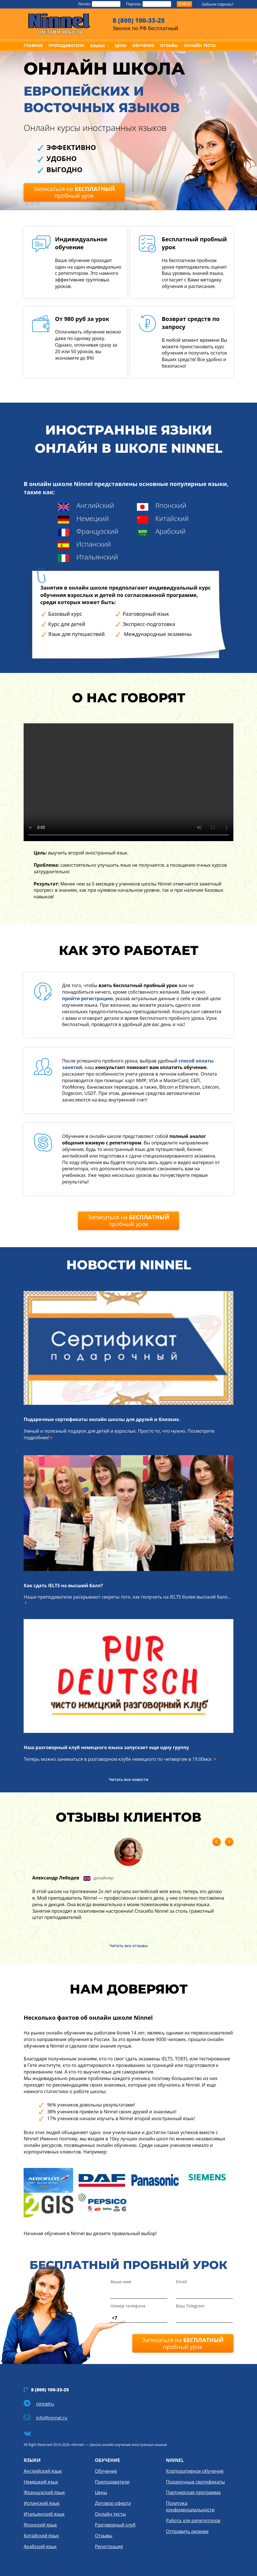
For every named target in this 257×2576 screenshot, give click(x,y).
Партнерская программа (193, 2492)
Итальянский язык (44, 2514)
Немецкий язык (41, 2482)
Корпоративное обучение (194, 2471)
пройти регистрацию (87, 998)
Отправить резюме (187, 2531)
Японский (170, 505)
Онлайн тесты (110, 2514)
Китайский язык (41, 2535)
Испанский (93, 544)
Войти (184, 4)
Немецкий (92, 518)
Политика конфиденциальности (190, 2506)
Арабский (170, 531)
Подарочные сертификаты (195, 2482)
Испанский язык (41, 2503)
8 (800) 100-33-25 (139, 20)
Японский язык (40, 2525)
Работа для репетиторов (193, 2520)
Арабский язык (40, 2546)
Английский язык (43, 2471)
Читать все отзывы (128, 1945)
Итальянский (97, 556)
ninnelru (45, 2404)
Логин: (99, 4)
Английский (95, 505)
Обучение (106, 2471)
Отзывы (103, 2535)
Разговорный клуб (115, 2525)
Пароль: (148, 4)
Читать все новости (128, 1779)
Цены (101, 2492)
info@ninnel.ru (51, 2418)
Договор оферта (113, 2503)
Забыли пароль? (217, 4)
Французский (97, 531)
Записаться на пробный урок (74, 192)
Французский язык (44, 2492)
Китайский (172, 518)
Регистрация (109, 2546)
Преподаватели (112, 2482)
